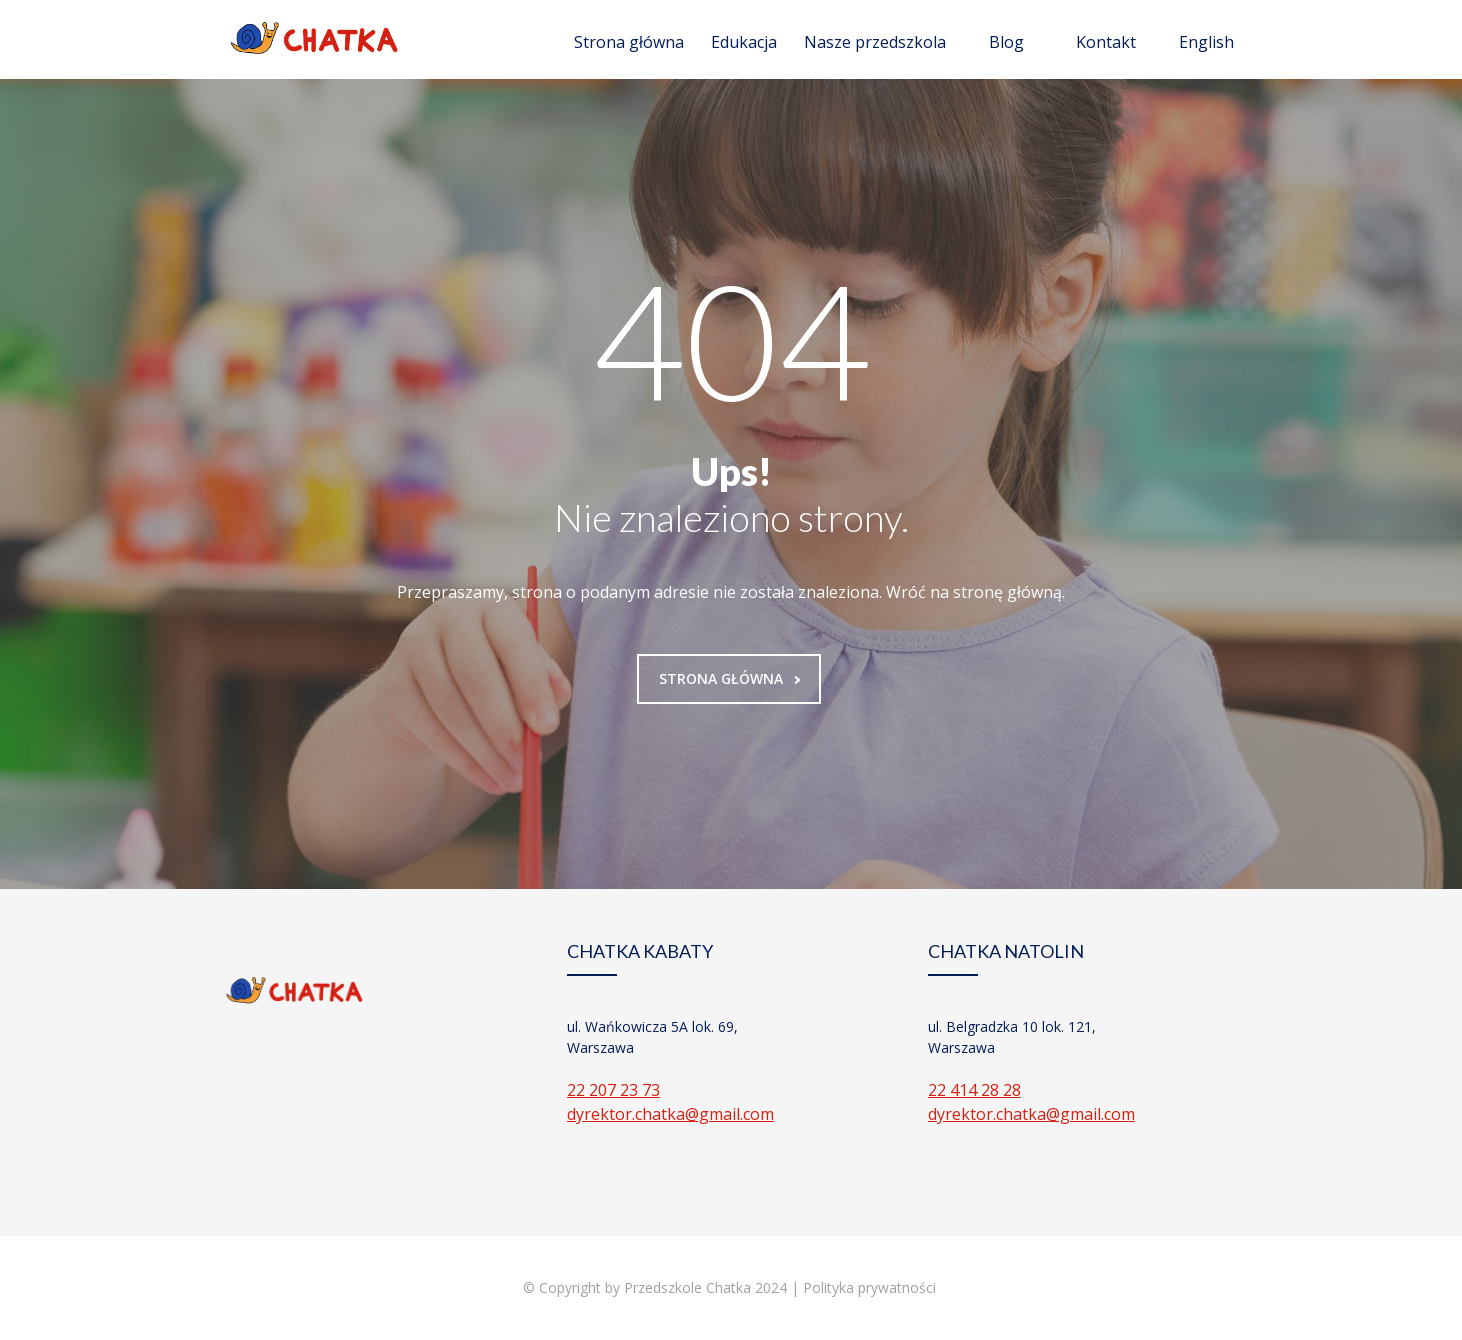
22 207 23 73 (613, 1090)
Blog (1006, 42)
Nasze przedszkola (875, 42)
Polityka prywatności (871, 1287)
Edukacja (744, 42)
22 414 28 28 (974, 1090)
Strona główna (629, 42)
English (1206, 42)
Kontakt (1106, 42)
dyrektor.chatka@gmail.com (670, 1114)
